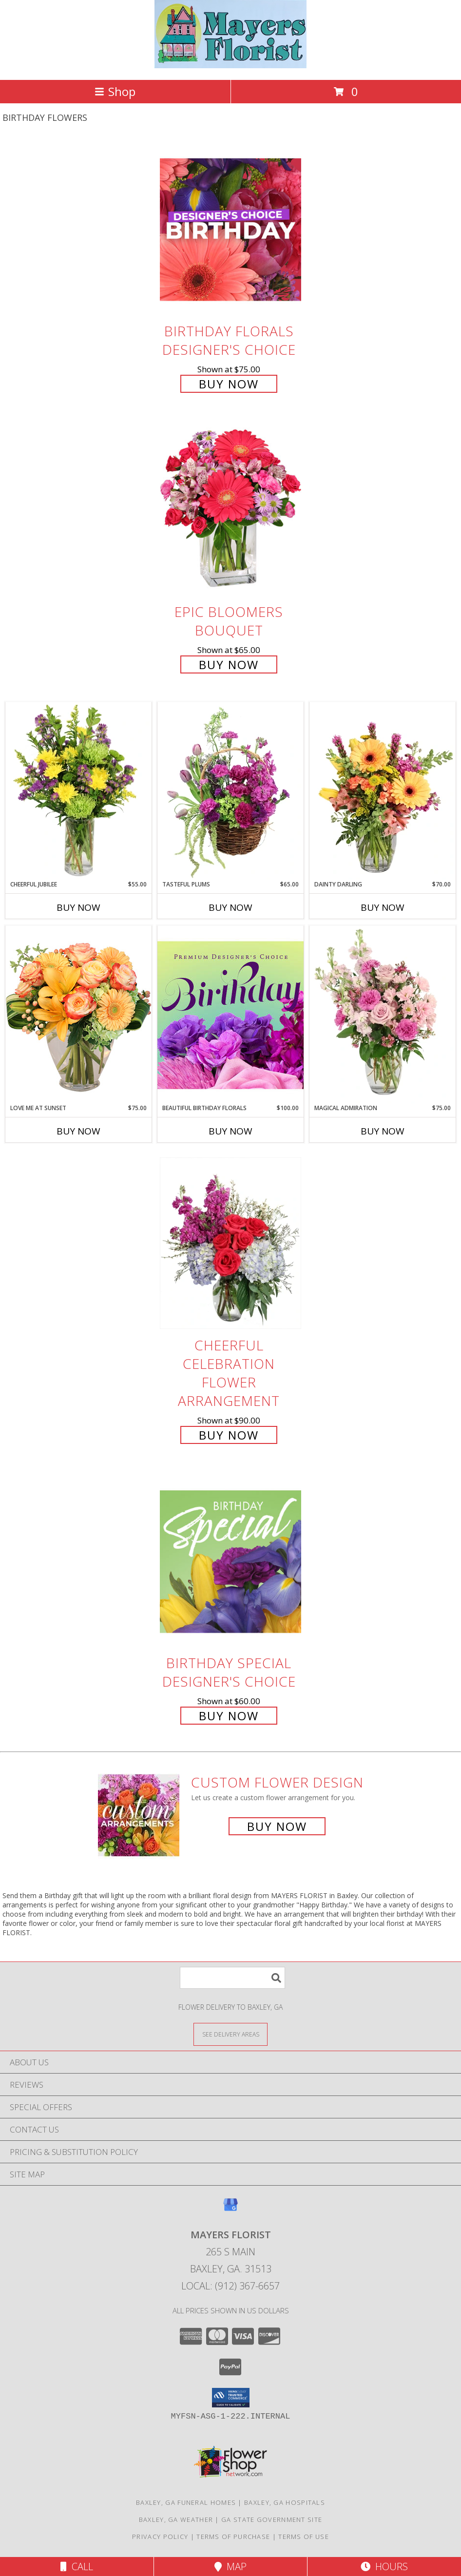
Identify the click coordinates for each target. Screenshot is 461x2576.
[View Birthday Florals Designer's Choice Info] (230, 229)
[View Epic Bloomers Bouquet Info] (230, 510)
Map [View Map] (230, 2566)
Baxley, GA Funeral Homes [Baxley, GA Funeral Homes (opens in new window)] (186, 2502)
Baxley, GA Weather (176, 2519)
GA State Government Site (271, 2519)
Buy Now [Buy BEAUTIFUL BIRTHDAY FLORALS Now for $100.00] (230, 1131)
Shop (115, 91)
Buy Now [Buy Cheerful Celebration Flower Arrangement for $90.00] (229, 1435)
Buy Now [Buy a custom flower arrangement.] (277, 1826)
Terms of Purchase (233, 2536)
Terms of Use (303, 2536)
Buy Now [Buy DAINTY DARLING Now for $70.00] (382, 907)
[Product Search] (232, 1978)
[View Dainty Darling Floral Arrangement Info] (382, 791)
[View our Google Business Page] (230, 2209)
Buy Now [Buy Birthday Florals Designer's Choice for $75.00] (229, 384)
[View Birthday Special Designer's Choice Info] (230, 1561)
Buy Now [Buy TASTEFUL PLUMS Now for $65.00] (230, 907)
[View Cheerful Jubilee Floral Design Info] (78, 791)
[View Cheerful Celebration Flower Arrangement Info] (230, 1243)
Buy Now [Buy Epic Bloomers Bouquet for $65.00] (229, 664)
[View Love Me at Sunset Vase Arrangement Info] (78, 1014)
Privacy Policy (160, 2536)
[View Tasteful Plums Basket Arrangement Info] (230, 791)
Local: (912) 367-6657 (230, 2285)
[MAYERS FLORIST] (230, 65)
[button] (231, 2397)
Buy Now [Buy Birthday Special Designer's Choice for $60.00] (229, 1716)
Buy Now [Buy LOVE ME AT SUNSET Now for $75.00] (78, 1131)
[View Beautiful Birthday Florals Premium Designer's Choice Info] (230, 1014)
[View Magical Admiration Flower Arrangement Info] (382, 1014)
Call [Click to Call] (76, 2566)
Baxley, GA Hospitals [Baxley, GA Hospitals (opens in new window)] (284, 2502)
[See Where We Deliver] (230, 2033)
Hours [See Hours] (384, 2566)
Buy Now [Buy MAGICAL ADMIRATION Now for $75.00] (382, 1131)
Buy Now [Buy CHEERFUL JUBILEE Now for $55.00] (78, 907)
